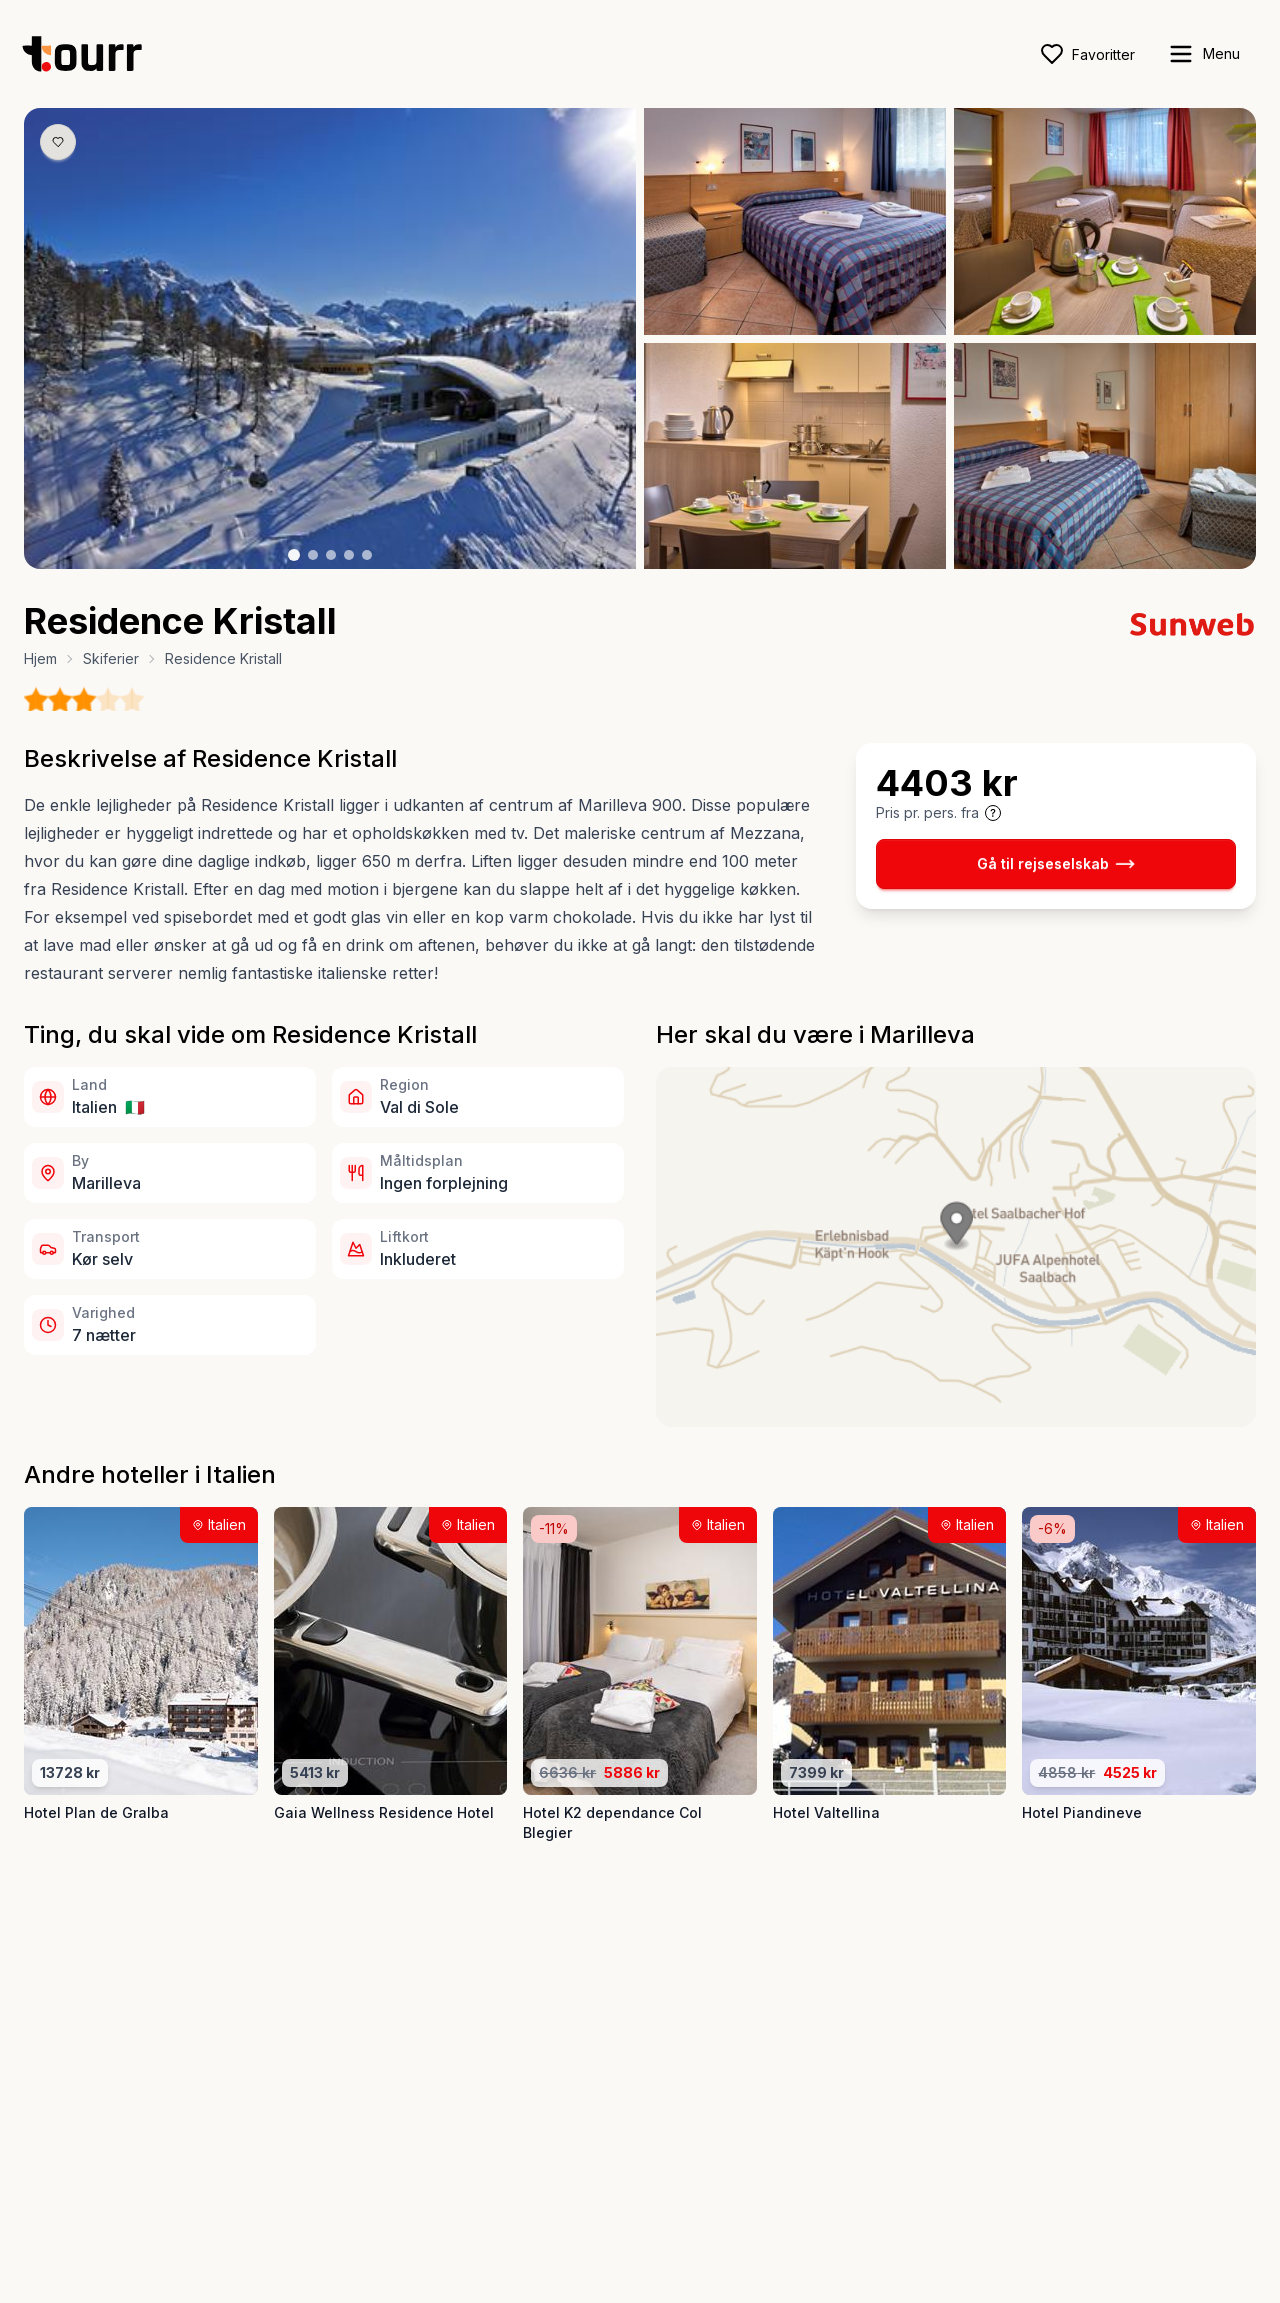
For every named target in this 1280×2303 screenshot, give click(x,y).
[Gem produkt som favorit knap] (58, 142)
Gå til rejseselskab (1056, 864)
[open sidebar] (1203, 54)
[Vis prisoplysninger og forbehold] (993, 813)
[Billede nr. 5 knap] (367, 555)
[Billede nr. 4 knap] (349, 555)
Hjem (40, 658)
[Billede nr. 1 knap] (294, 555)
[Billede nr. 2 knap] (313, 555)
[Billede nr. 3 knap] (331, 555)
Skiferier (111, 658)
